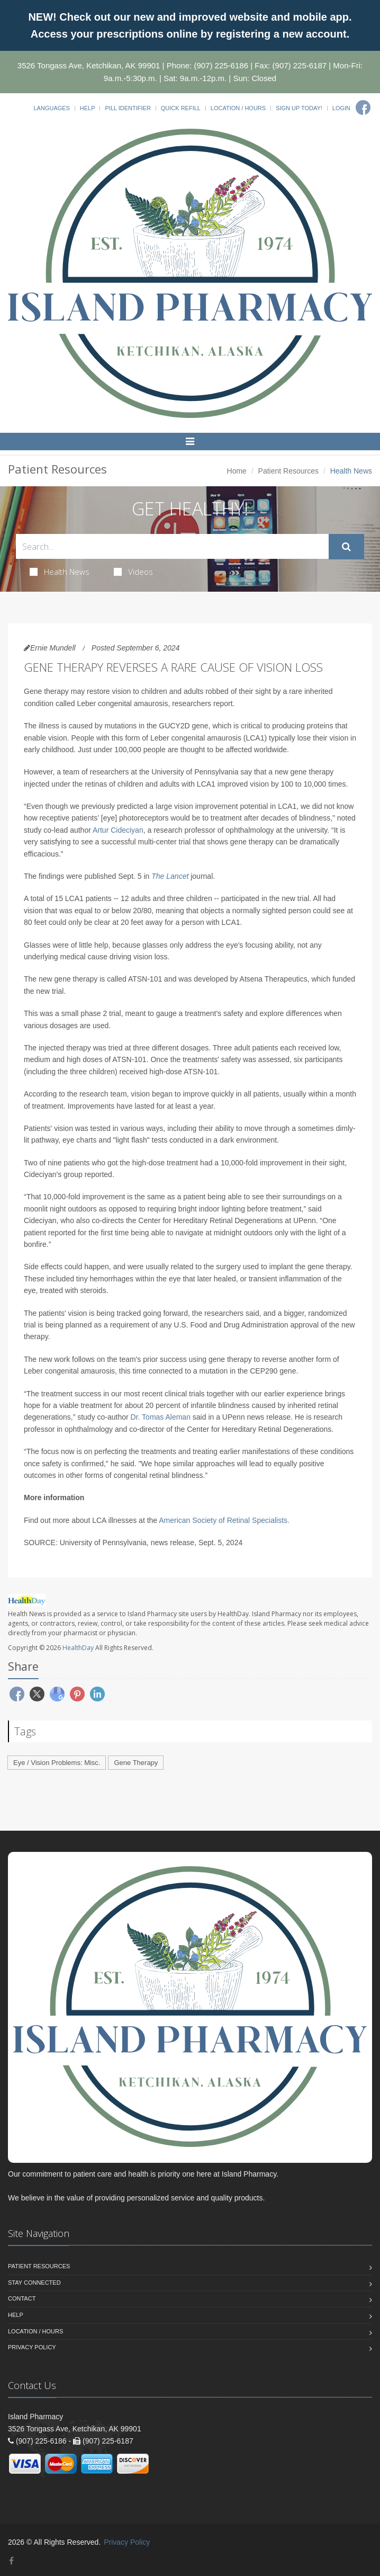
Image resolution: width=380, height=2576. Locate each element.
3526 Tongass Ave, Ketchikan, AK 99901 (88, 65)
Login (341, 108)
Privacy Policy (32, 2347)
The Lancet (169, 876)
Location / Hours (238, 108)
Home (237, 471)
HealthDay (78, 1647)
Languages (51, 108)
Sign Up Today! (299, 108)
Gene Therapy (136, 1763)
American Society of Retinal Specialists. (224, 1520)
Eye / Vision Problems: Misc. (56, 1763)
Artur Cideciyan (118, 830)
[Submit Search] (346, 546)
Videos (133, 571)
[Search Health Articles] (172, 546)
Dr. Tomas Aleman (161, 1417)
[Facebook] (363, 107)
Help (87, 108)
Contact (21, 2298)
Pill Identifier (127, 108)
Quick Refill (181, 108)
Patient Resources (288, 471)
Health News (59, 571)
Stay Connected (34, 2282)
